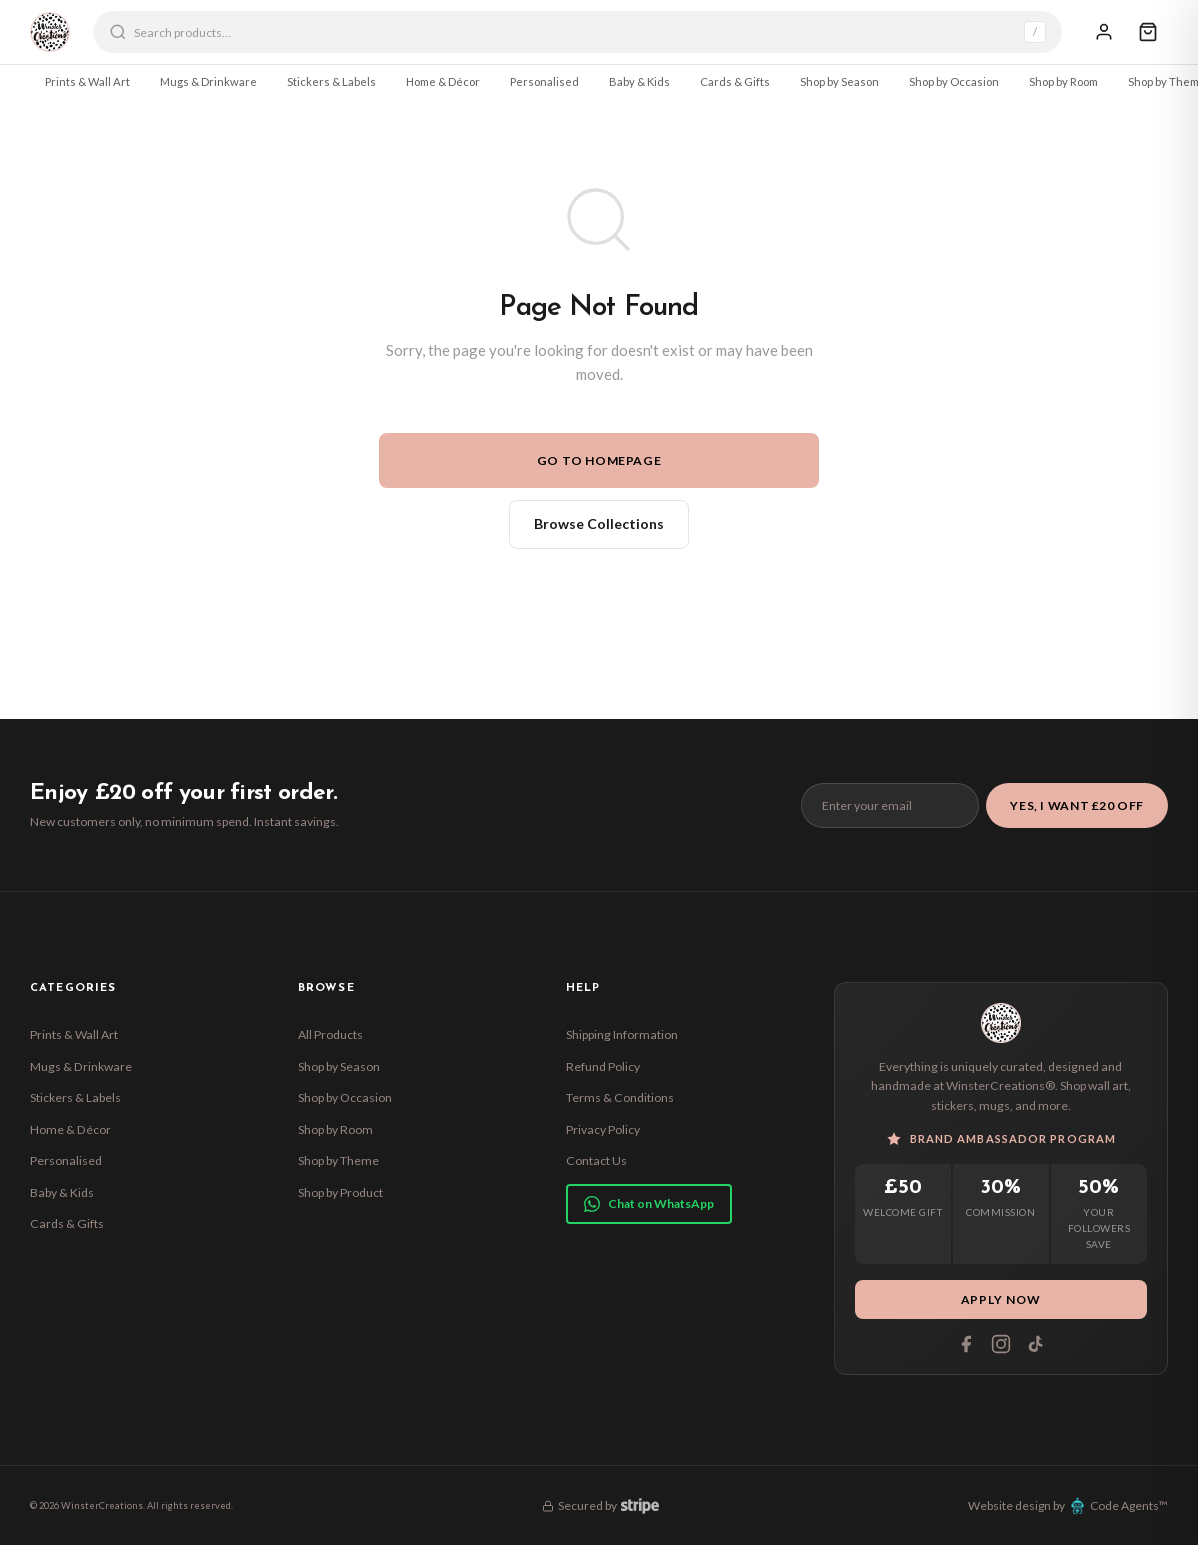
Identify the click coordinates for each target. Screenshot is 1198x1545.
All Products (330, 1034)
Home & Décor (443, 81)
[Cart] (1148, 32)
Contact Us (596, 1160)
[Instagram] (1001, 1344)
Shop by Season (839, 81)
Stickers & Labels (331, 81)
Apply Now (1001, 1299)
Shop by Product (340, 1192)
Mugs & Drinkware (208, 81)
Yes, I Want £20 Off (1077, 805)
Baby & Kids (639, 81)
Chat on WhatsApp (649, 1204)
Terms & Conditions (620, 1097)
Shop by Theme (338, 1160)
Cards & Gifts (735, 81)
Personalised (544, 81)
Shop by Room (1063, 81)
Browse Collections (599, 523)
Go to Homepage (599, 460)
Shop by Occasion (954, 81)
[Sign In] (1104, 32)
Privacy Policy (603, 1129)
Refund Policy (603, 1066)
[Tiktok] (1036, 1344)
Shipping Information (622, 1034)
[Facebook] (966, 1344)
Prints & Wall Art (87, 81)
